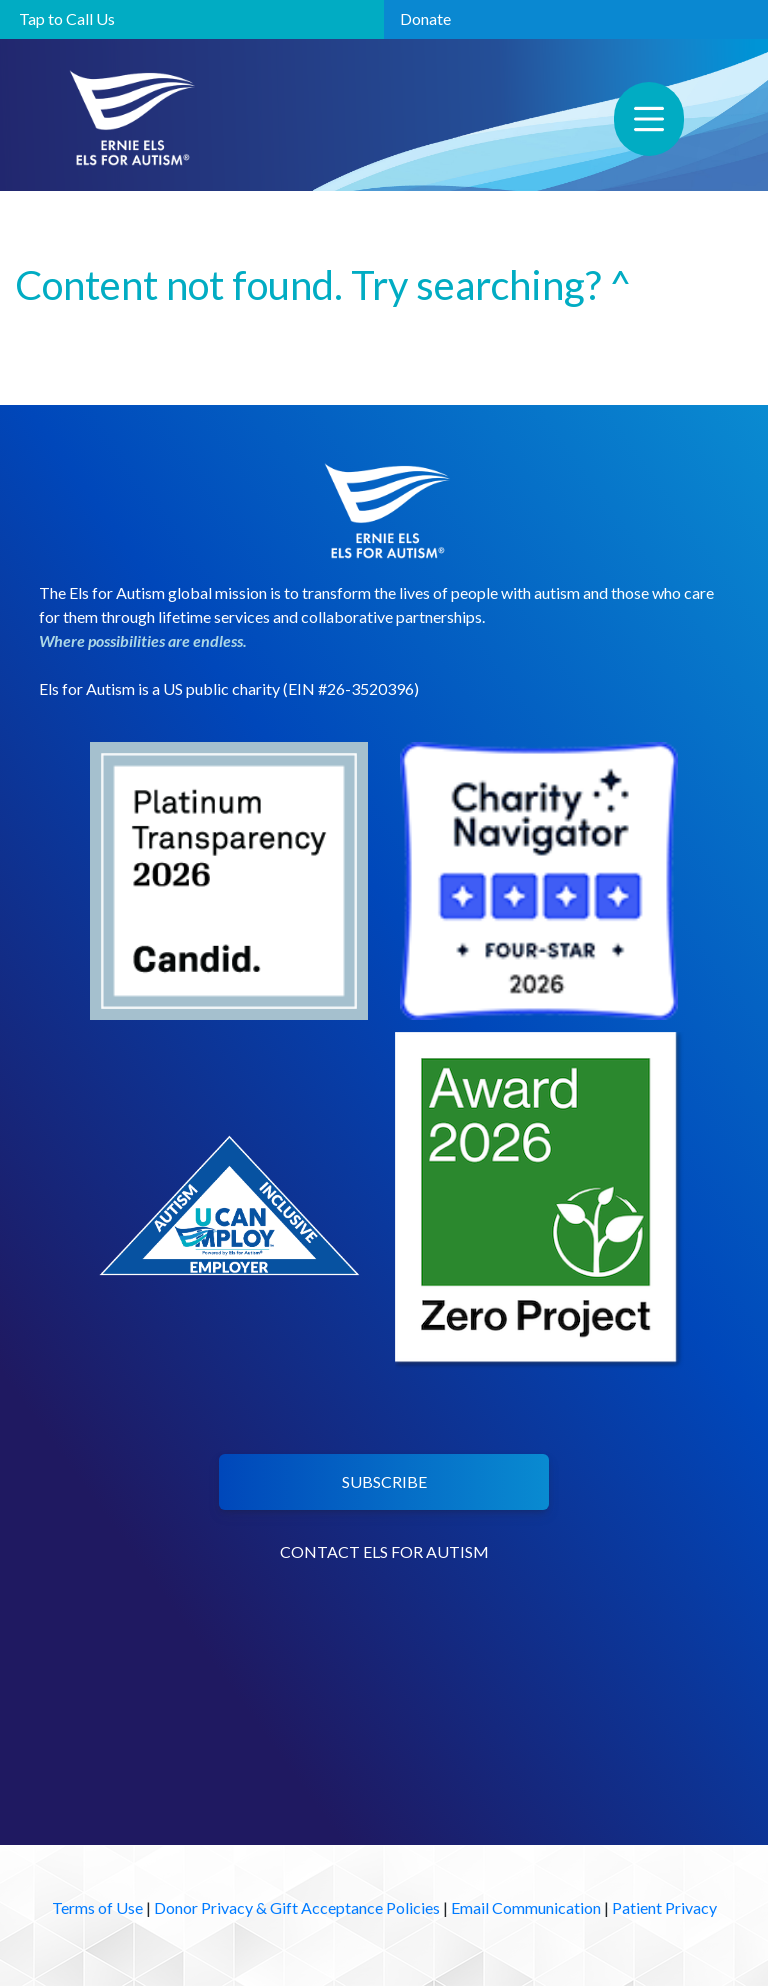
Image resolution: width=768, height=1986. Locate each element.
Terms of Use (97, 1907)
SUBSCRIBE (384, 1481)
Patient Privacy (664, 1907)
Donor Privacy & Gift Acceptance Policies (297, 1907)
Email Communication (526, 1907)
